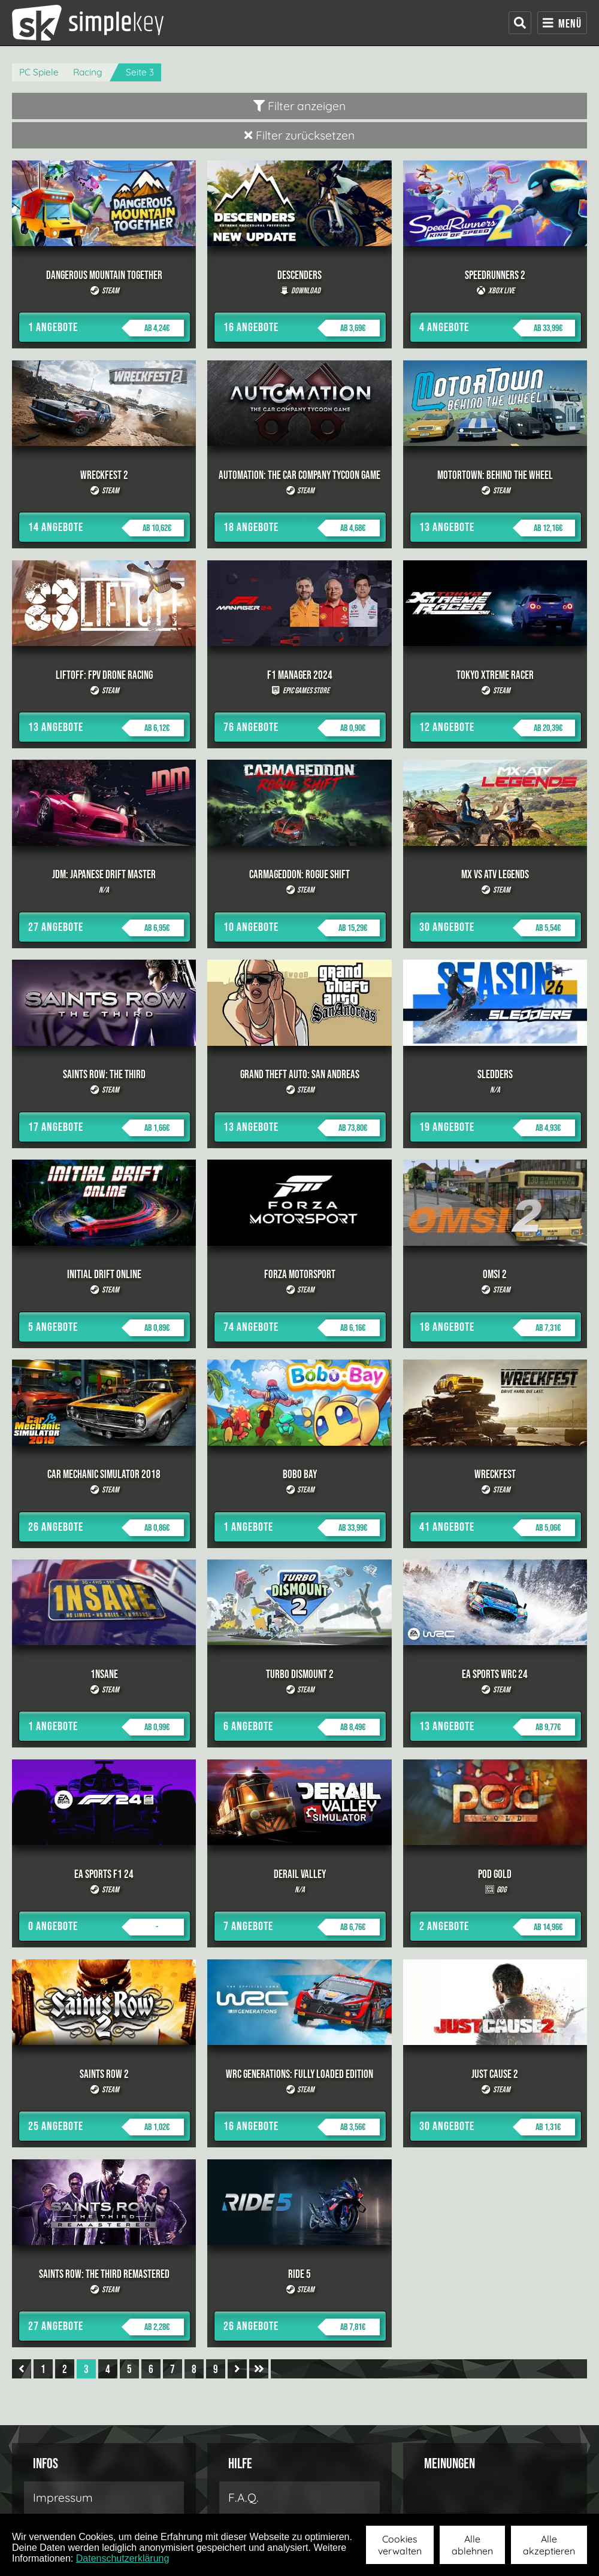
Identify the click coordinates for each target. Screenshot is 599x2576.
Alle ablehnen (472, 2545)
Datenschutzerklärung (123, 2558)
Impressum (63, 2497)
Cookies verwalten (400, 2545)
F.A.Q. (243, 2497)
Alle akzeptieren (549, 2545)
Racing (87, 72)
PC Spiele (39, 72)
